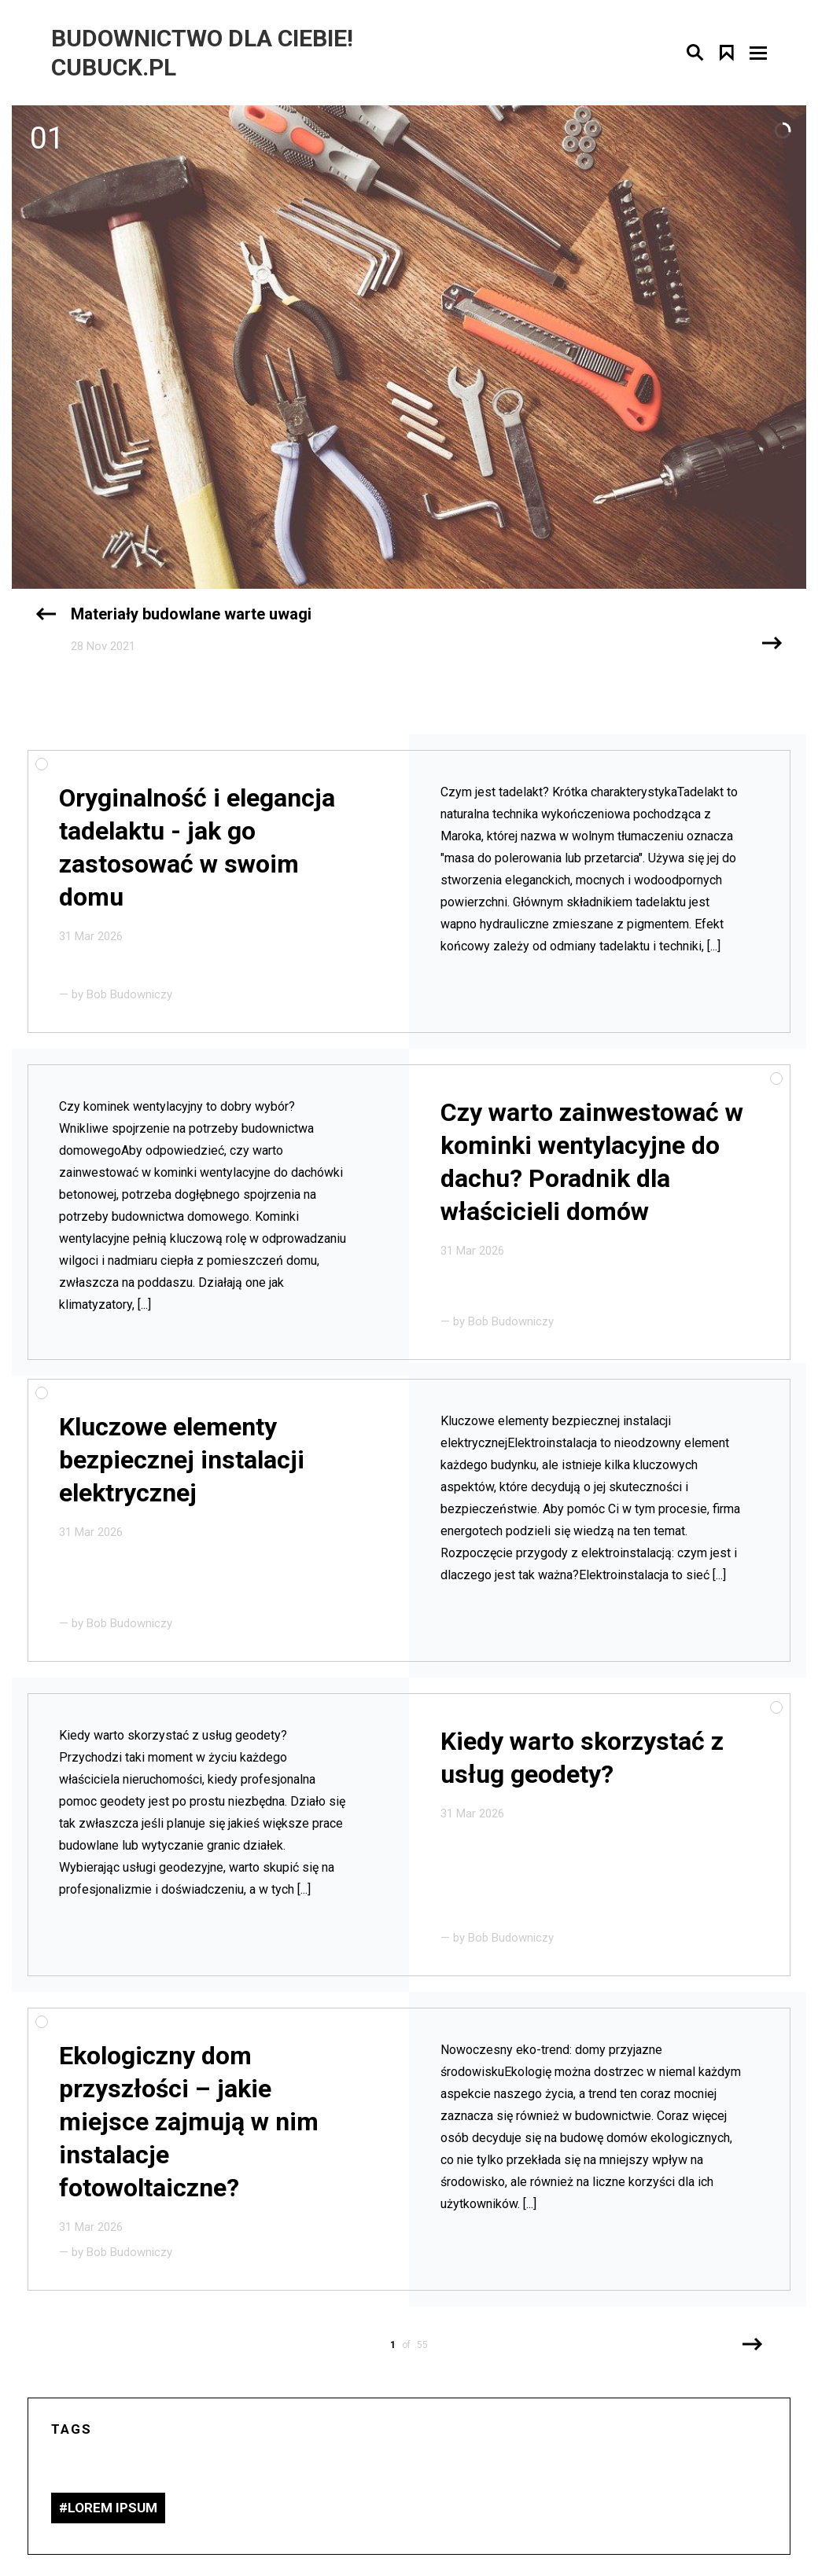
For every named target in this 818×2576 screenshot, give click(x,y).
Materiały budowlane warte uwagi (191, 613)
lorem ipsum (112, 2507)
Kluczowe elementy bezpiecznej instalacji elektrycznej (181, 1460)
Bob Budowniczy (129, 994)
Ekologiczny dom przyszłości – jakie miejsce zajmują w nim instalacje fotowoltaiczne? (189, 2122)
